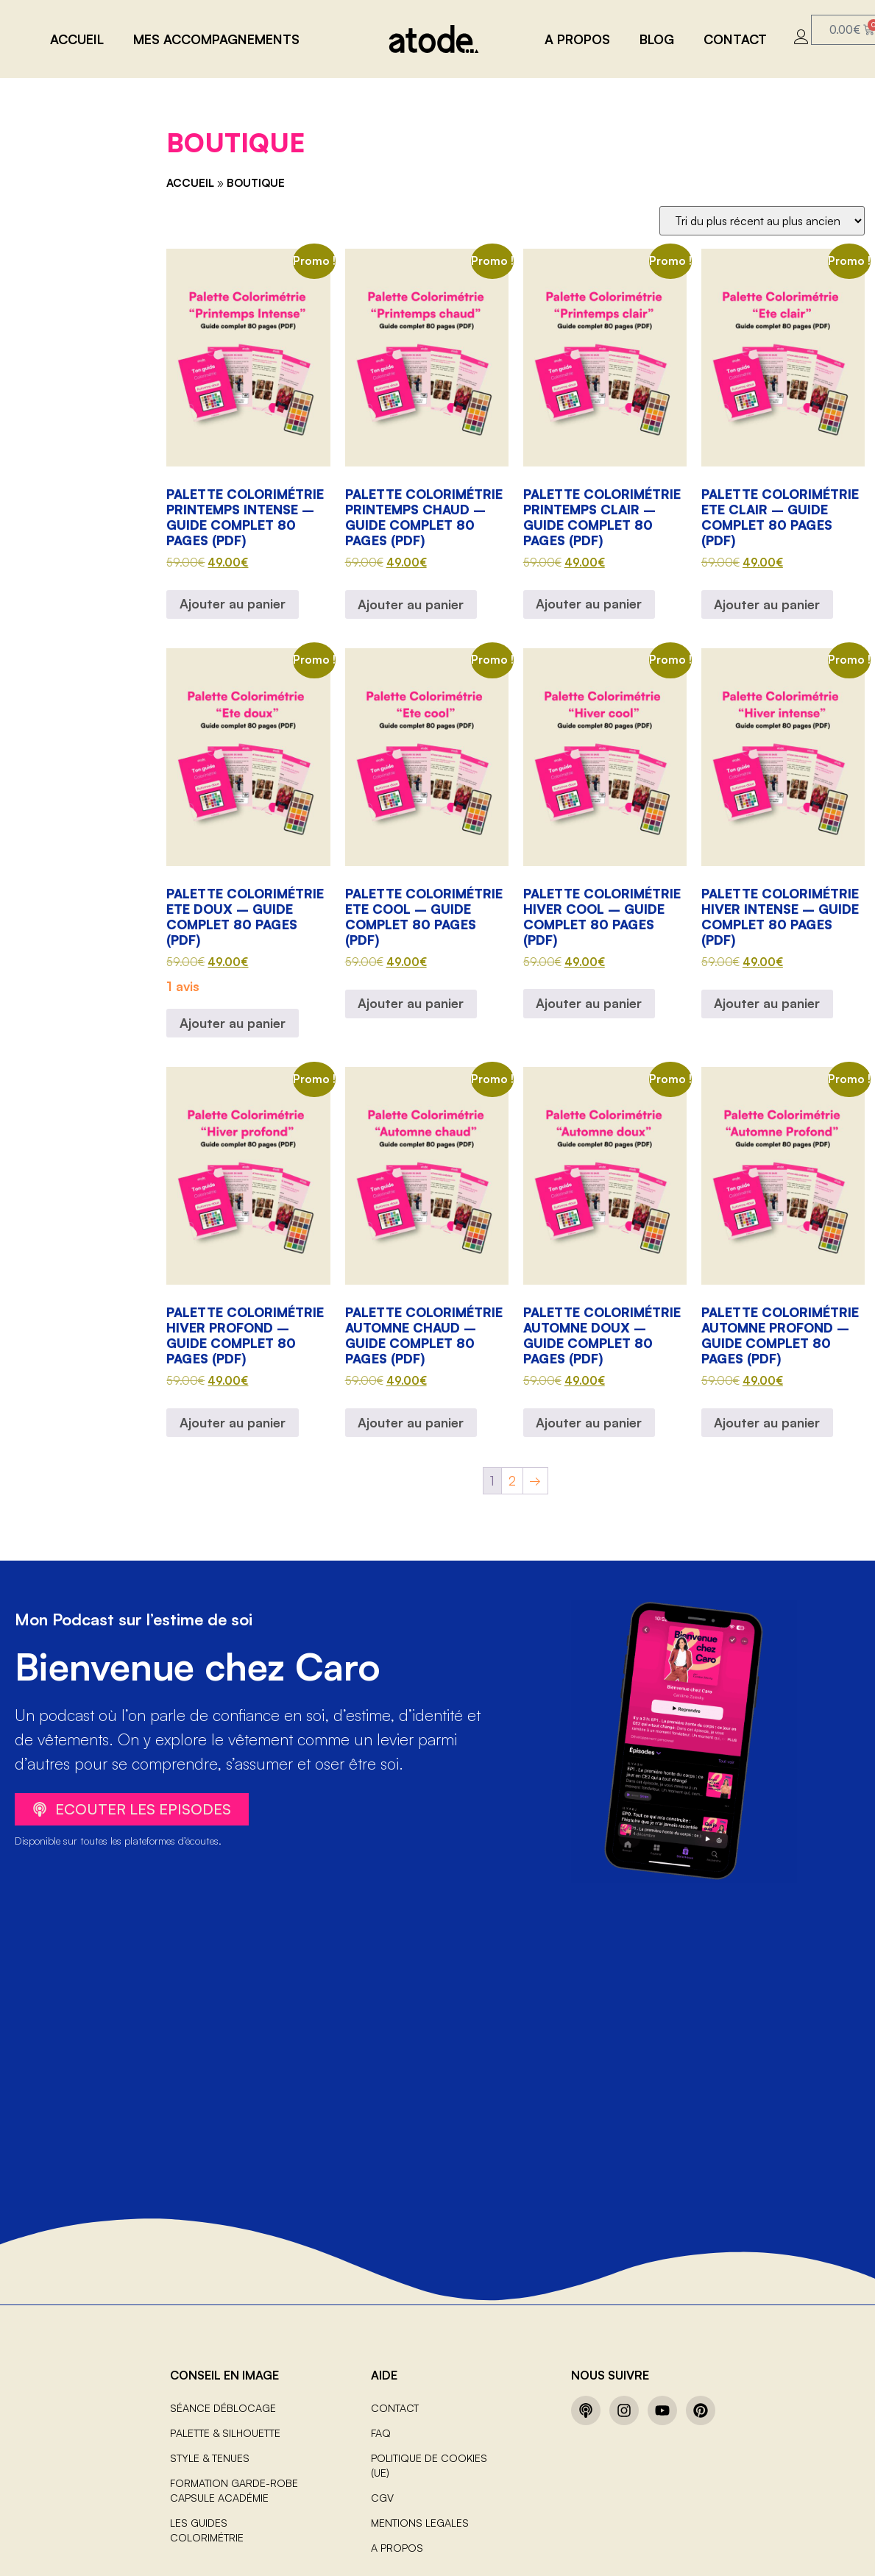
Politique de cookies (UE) (429, 2465)
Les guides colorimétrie (207, 2530)
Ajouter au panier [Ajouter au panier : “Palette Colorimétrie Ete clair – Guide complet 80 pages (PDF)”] (767, 604)
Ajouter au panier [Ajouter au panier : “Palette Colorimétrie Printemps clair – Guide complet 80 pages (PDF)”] (589, 603)
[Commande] (762, 220)
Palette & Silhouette (225, 2433)
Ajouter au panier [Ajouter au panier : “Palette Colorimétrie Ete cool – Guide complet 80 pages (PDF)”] (411, 1003)
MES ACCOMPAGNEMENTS (216, 39)
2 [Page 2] (512, 1480)
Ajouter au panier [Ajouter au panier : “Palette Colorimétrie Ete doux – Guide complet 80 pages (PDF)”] (233, 1023)
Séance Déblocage (223, 2408)
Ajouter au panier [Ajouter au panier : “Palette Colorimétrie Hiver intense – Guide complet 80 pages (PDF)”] (767, 1003)
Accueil (77, 39)
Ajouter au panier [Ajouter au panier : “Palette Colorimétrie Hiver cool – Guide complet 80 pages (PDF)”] (589, 1003)
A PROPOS (577, 39)
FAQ (381, 2433)
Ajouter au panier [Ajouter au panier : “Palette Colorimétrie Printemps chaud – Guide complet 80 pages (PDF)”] (411, 604)
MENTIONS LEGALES (420, 2522)
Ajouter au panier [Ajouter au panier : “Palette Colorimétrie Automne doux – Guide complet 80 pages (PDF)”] (589, 1422)
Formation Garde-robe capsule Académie (234, 2490)
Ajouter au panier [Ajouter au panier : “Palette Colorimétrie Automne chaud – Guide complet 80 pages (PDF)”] (411, 1422)
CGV (382, 2497)
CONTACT (735, 39)
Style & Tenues (209, 2458)
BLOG (657, 39)
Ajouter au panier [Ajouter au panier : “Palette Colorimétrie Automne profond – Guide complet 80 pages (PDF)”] (767, 1422)
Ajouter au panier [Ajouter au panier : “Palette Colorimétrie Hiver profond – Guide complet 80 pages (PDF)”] (233, 1422)
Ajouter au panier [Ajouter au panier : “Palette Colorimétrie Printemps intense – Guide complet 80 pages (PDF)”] (233, 603)
